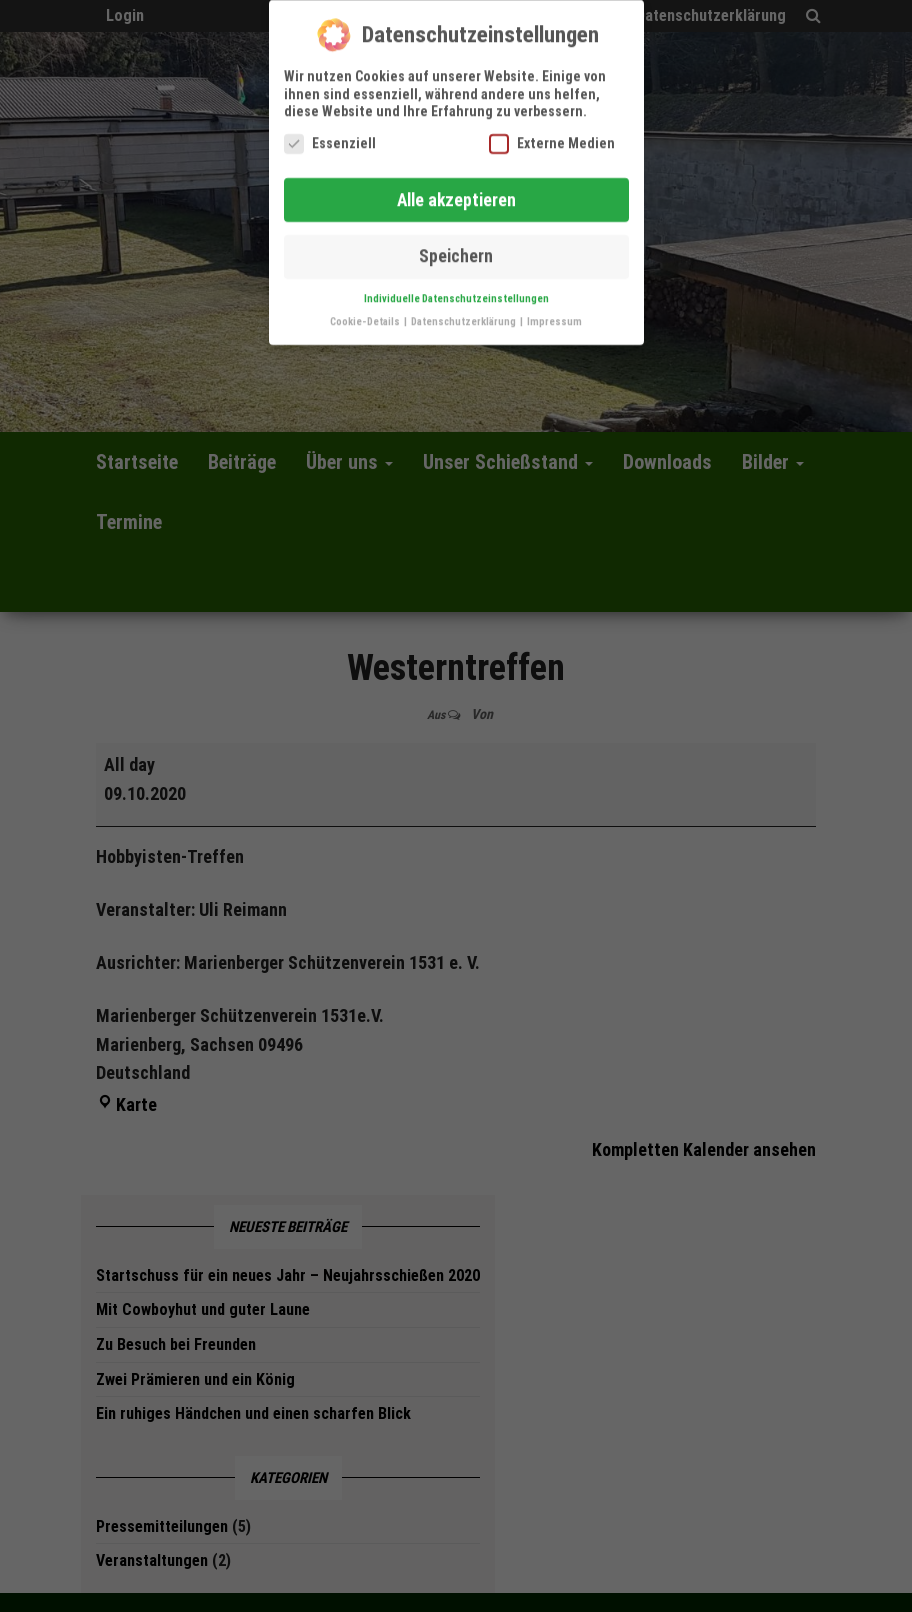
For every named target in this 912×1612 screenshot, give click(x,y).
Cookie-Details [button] (366, 307)
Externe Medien (552, 129)
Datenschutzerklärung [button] (464, 307)
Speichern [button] (456, 243)
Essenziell (330, 129)
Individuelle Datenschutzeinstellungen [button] (456, 284)
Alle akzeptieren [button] (456, 186)
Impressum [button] (554, 307)
